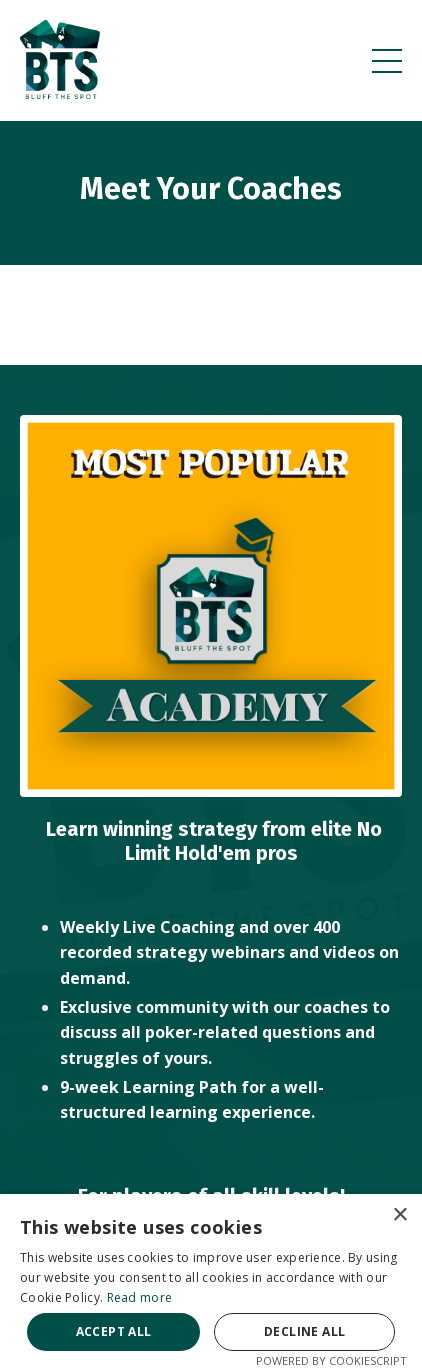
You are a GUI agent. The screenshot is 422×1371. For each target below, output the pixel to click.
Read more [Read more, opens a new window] (140, 1297)
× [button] (399, 1215)
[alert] (211, 1282)
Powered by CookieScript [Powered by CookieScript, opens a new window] (331, 1360)
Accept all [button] (114, 1331)
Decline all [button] (304, 1331)
